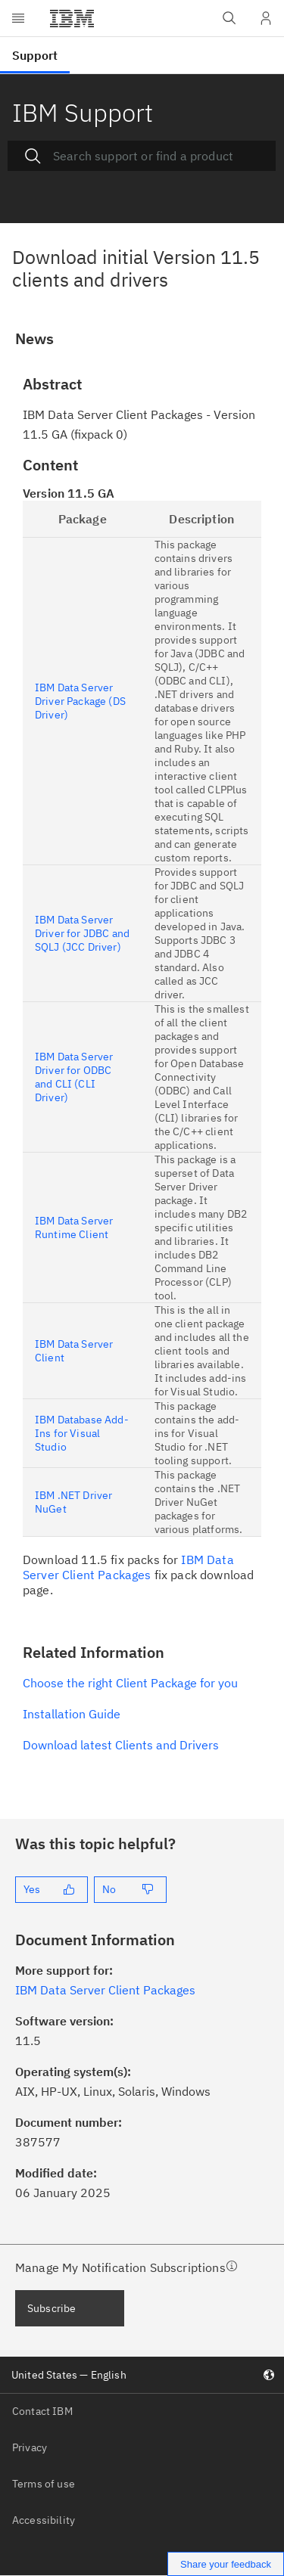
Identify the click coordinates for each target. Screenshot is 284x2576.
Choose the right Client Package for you (130, 1682)
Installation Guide (71, 1713)
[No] (130, 1889)
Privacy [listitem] (29, 2447)
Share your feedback (225, 2564)
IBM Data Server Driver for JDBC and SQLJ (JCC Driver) (82, 933)
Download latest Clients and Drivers (121, 1744)
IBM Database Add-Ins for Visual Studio (82, 1433)
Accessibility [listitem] (43, 2520)
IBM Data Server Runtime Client (74, 1227)
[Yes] (51, 1889)
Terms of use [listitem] (43, 2484)
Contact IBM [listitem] (42, 2411)
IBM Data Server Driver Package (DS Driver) (80, 701)
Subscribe (51, 2308)
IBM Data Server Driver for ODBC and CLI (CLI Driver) (74, 1077)
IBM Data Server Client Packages (128, 1567)
